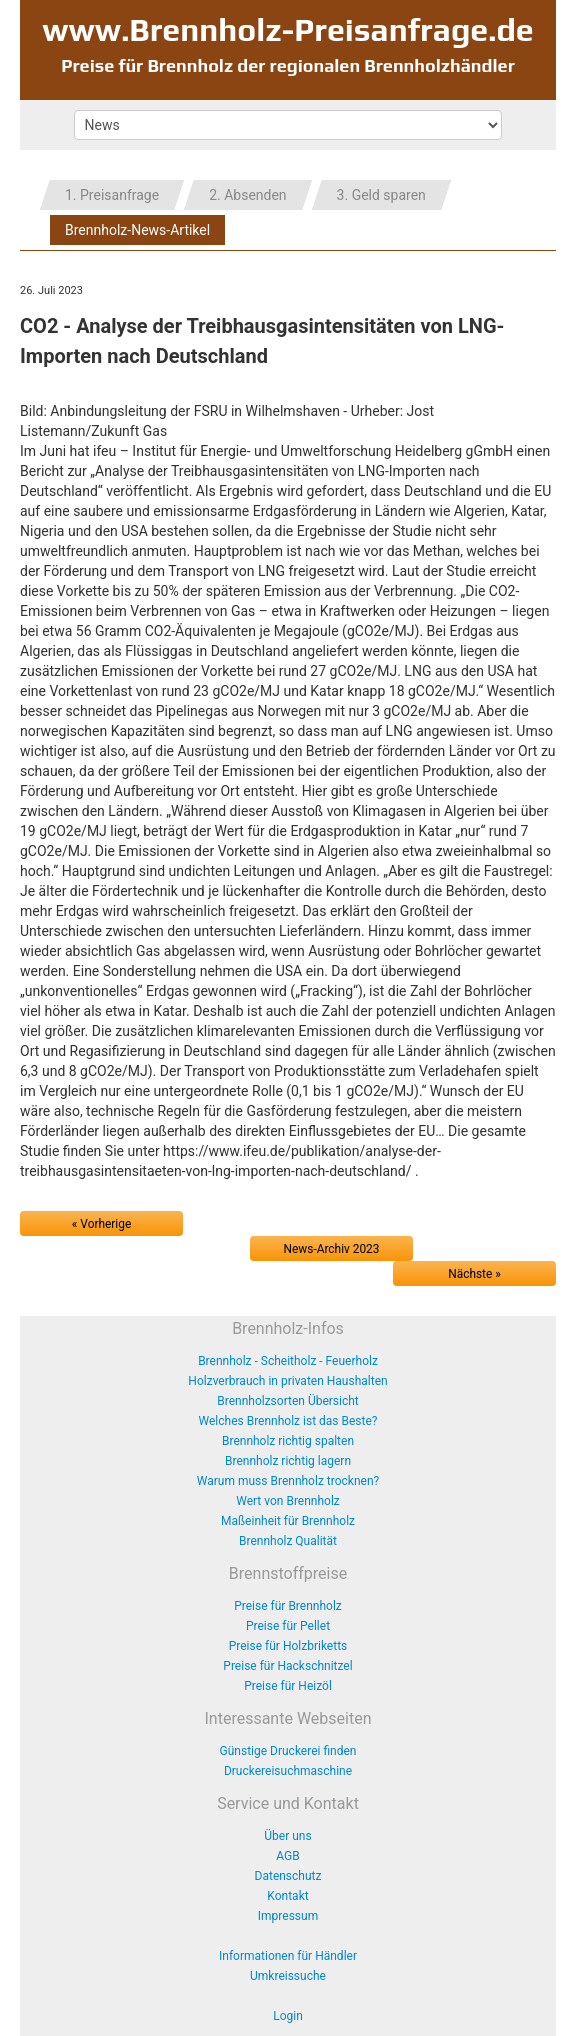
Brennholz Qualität (288, 1541)
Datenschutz (288, 1876)
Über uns (287, 1836)
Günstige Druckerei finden (288, 1751)
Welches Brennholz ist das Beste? (288, 1421)
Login (288, 2016)
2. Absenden (247, 195)
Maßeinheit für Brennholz (288, 1521)
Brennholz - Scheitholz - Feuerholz (288, 1361)
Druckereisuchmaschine (288, 1771)
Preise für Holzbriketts (288, 1646)
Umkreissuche (288, 1976)
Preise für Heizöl (288, 1686)
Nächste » (474, 1274)
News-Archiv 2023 (332, 1249)
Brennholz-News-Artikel (137, 230)
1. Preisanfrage (112, 195)
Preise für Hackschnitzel (287, 1666)
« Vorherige (101, 1224)
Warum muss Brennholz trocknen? (288, 1481)
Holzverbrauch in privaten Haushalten (287, 1381)
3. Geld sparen (381, 195)
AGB (287, 1856)
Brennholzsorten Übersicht (288, 1401)
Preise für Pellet (288, 1626)
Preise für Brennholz (288, 1606)
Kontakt (287, 1896)
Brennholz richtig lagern (288, 1461)
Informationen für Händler (288, 1956)
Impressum (288, 1916)
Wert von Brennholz (288, 1501)
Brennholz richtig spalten (288, 1441)
